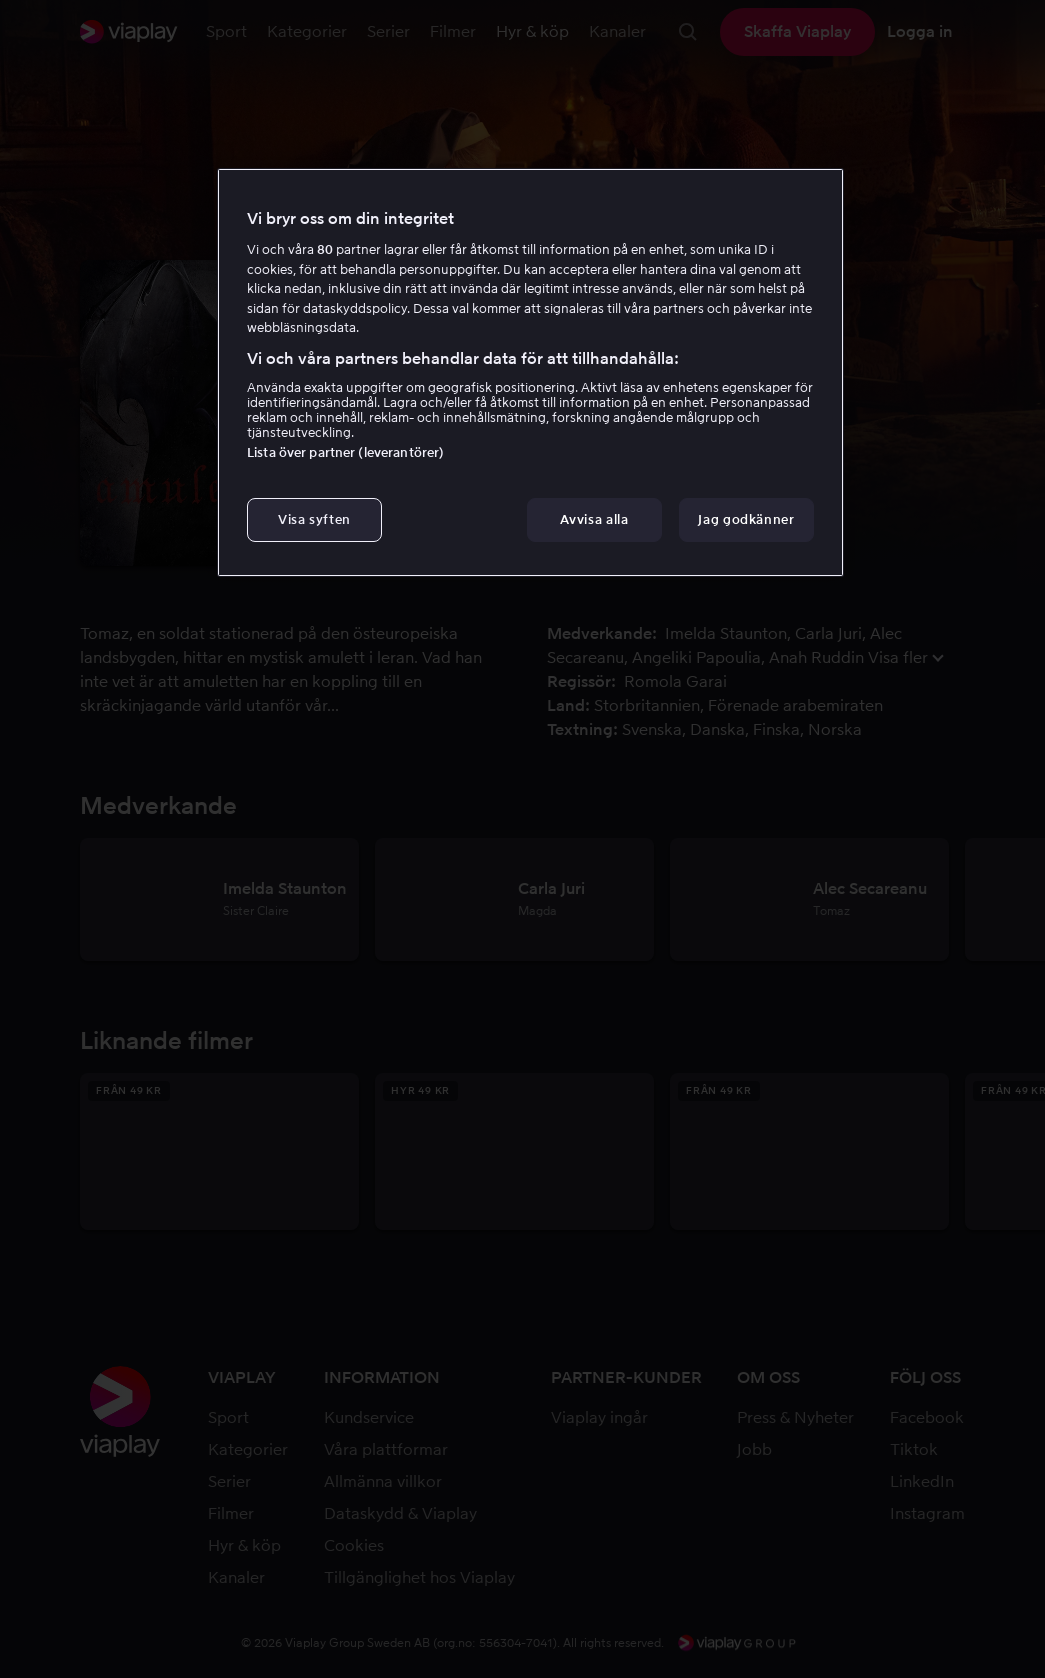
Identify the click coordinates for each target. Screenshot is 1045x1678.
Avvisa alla (594, 519)
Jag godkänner (746, 519)
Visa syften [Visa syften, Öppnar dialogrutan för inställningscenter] (314, 519)
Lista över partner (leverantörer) (345, 452)
